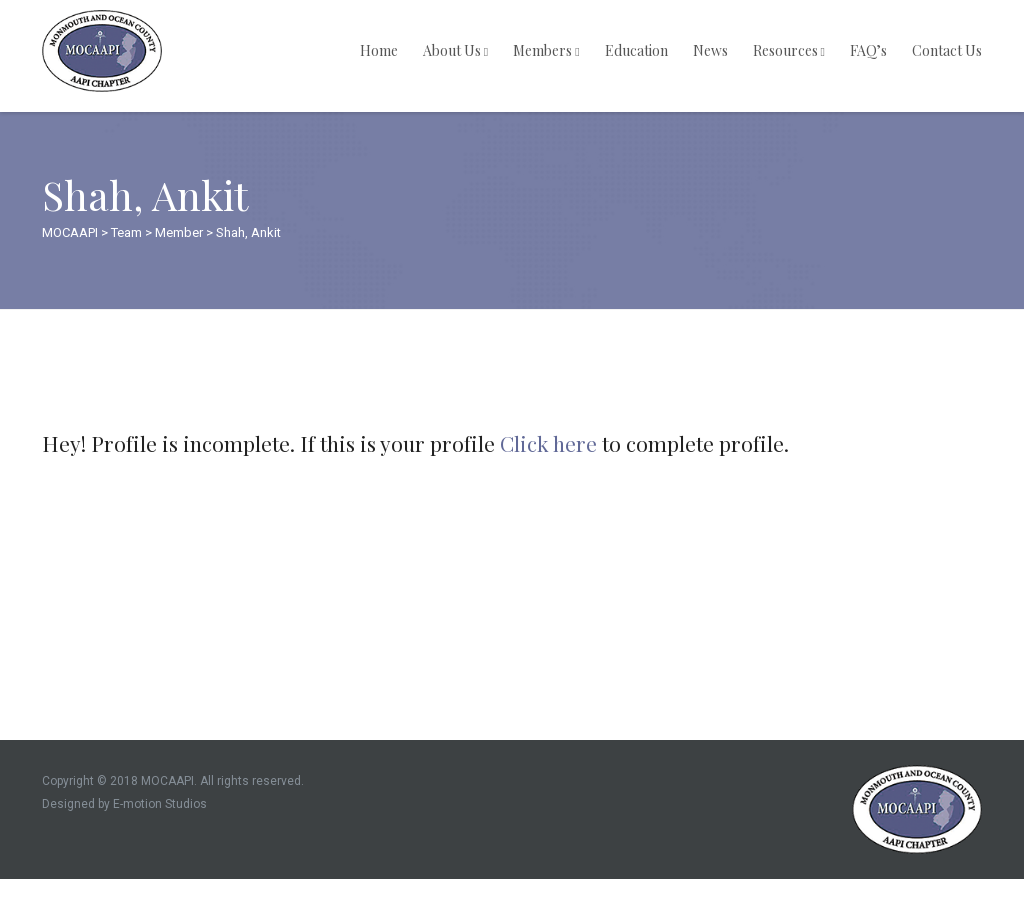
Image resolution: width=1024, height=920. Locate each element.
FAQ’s (868, 50)
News (710, 50)
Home (379, 50)
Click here (548, 443)
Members (546, 50)
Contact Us (947, 50)
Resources (789, 50)
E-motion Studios (160, 804)
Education (636, 50)
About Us (455, 50)
